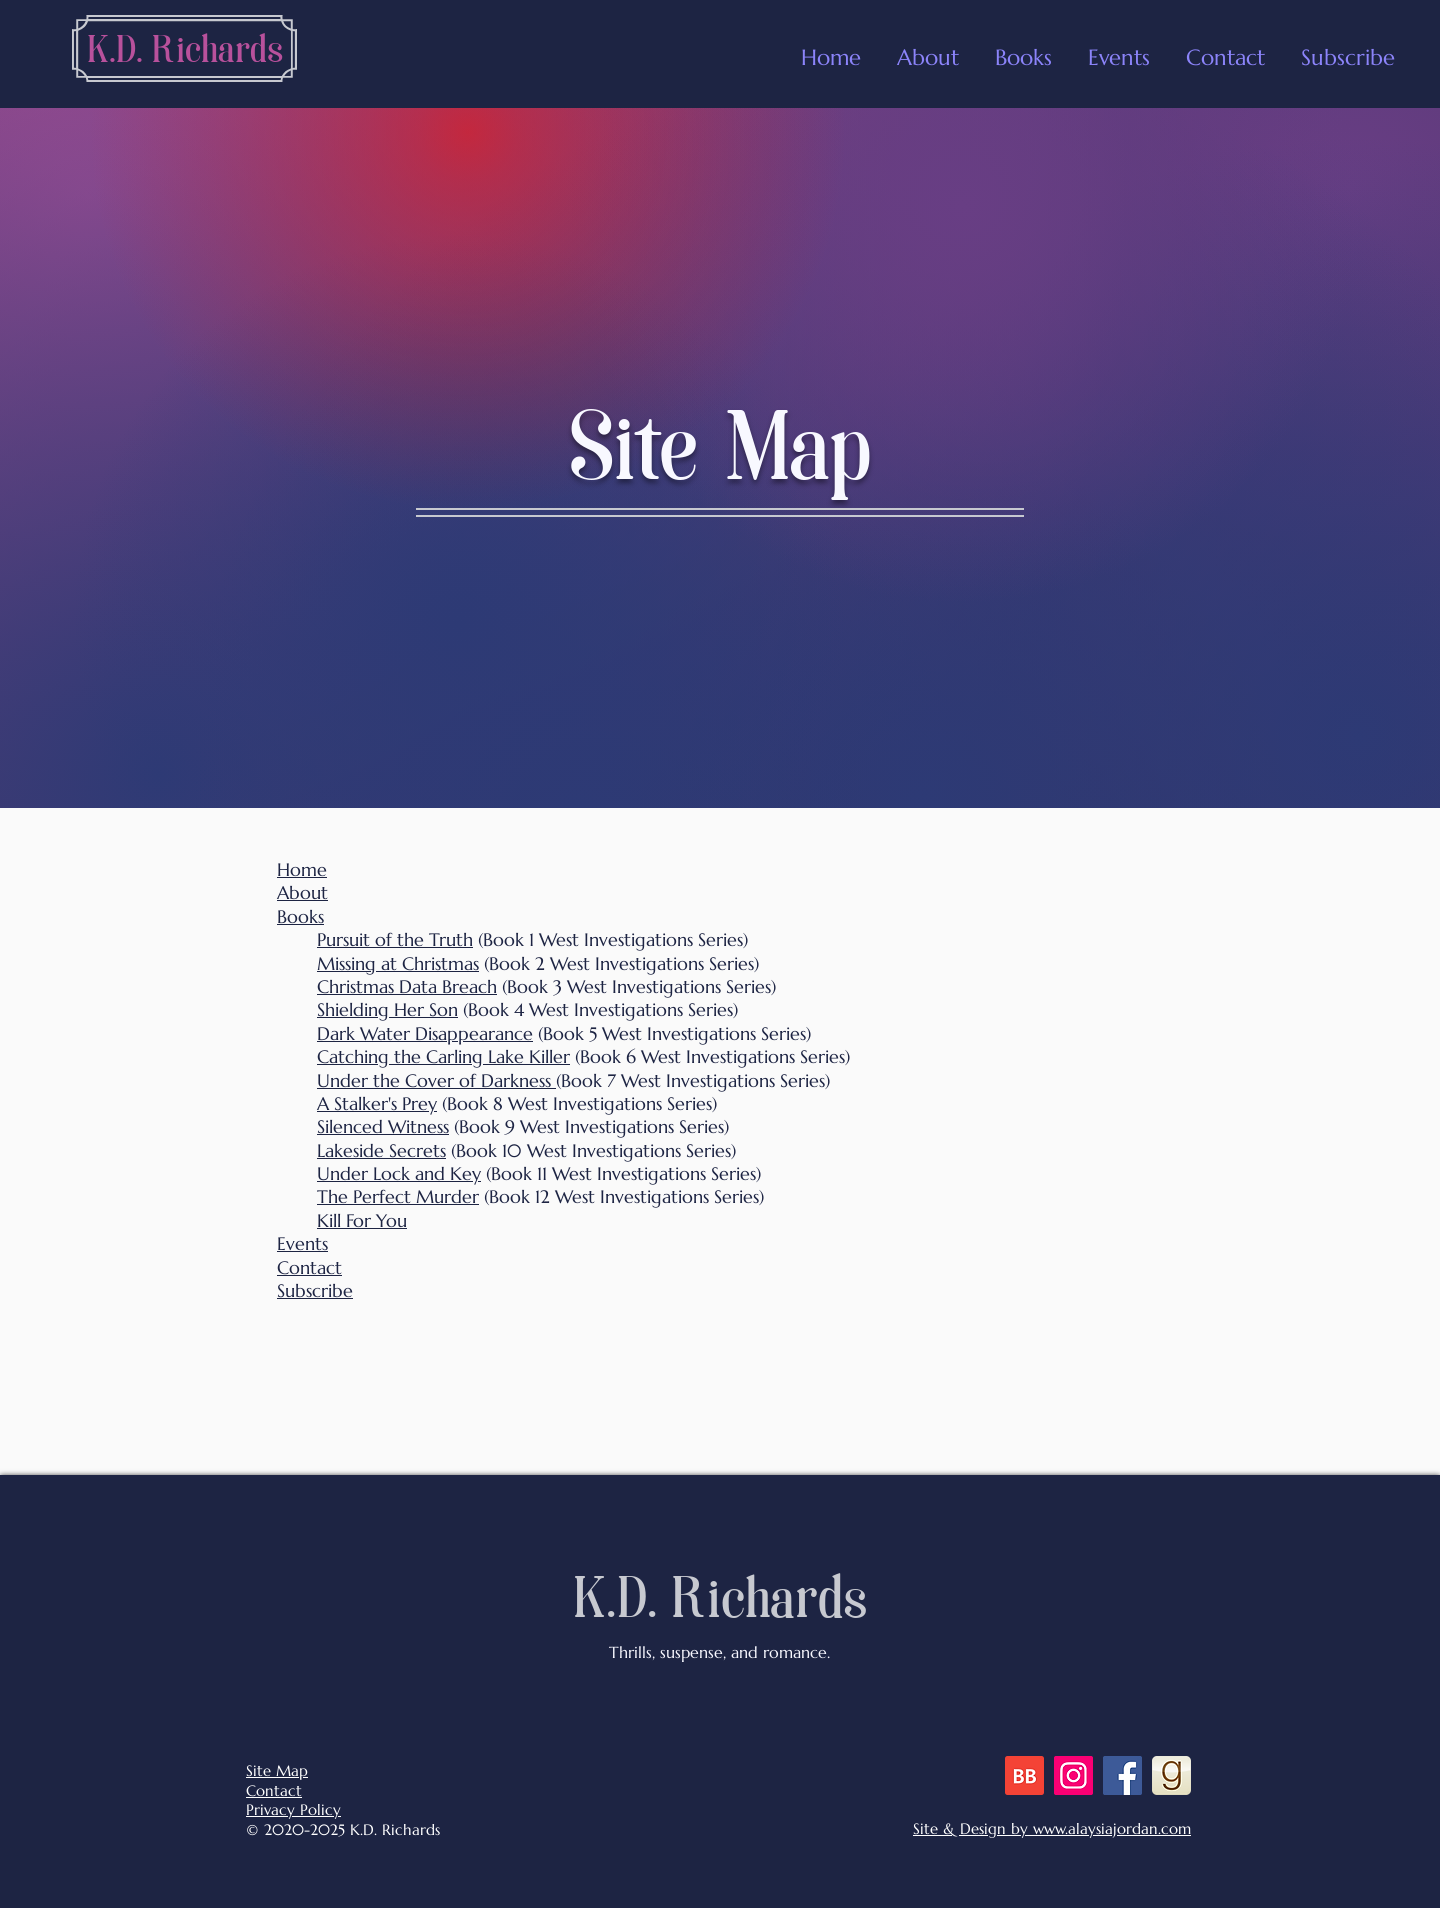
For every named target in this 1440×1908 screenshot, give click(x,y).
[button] (1119, 49)
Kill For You (362, 1220)
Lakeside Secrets (381, 1150)
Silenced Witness (383, 1126)
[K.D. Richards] (185, 53)
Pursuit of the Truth (395, 939)
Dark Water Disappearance (425, 1033)
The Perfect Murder (398, 1196)
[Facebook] (1122, 1775)
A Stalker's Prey (377, 1103)
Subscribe (315, 1290)
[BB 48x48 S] (1024, 1775)
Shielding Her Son (387, 1009)
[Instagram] (1073, 1775)
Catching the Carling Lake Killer (443, 1056)
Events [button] (302, 1243)
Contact (309, 1267)
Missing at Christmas (398, 963)
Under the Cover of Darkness (436, 1080)
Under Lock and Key (399, 1173)
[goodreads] (1171, 1775)
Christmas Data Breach (407, 986)
